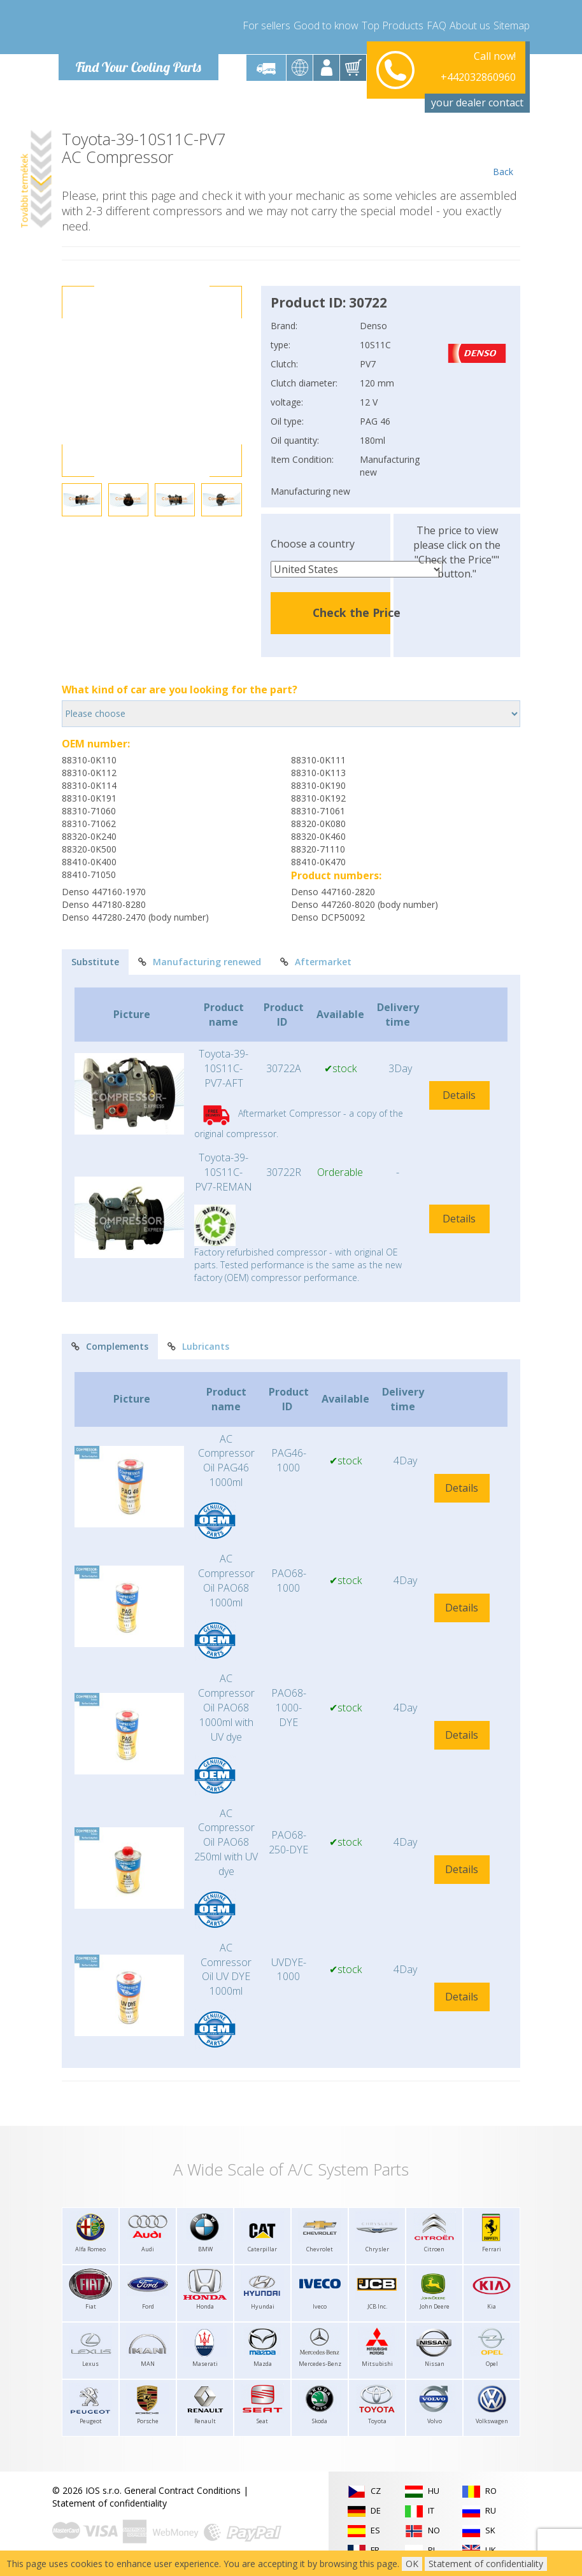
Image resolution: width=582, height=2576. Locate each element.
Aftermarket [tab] (315, 962)
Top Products (392, 25)
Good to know (326, 25)
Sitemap (511, 25)
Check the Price (357, 612)
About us (470, 25)
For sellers (266, 25)
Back (502, 154)
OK (412, 2564)
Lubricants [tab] (198, 1346)
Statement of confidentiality (109, 2503)
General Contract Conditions (182, 2490)
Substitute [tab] (95, 962)
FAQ (436, 25)
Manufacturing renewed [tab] (199, 962)
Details (459, 1095)
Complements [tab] (109, 1346)
